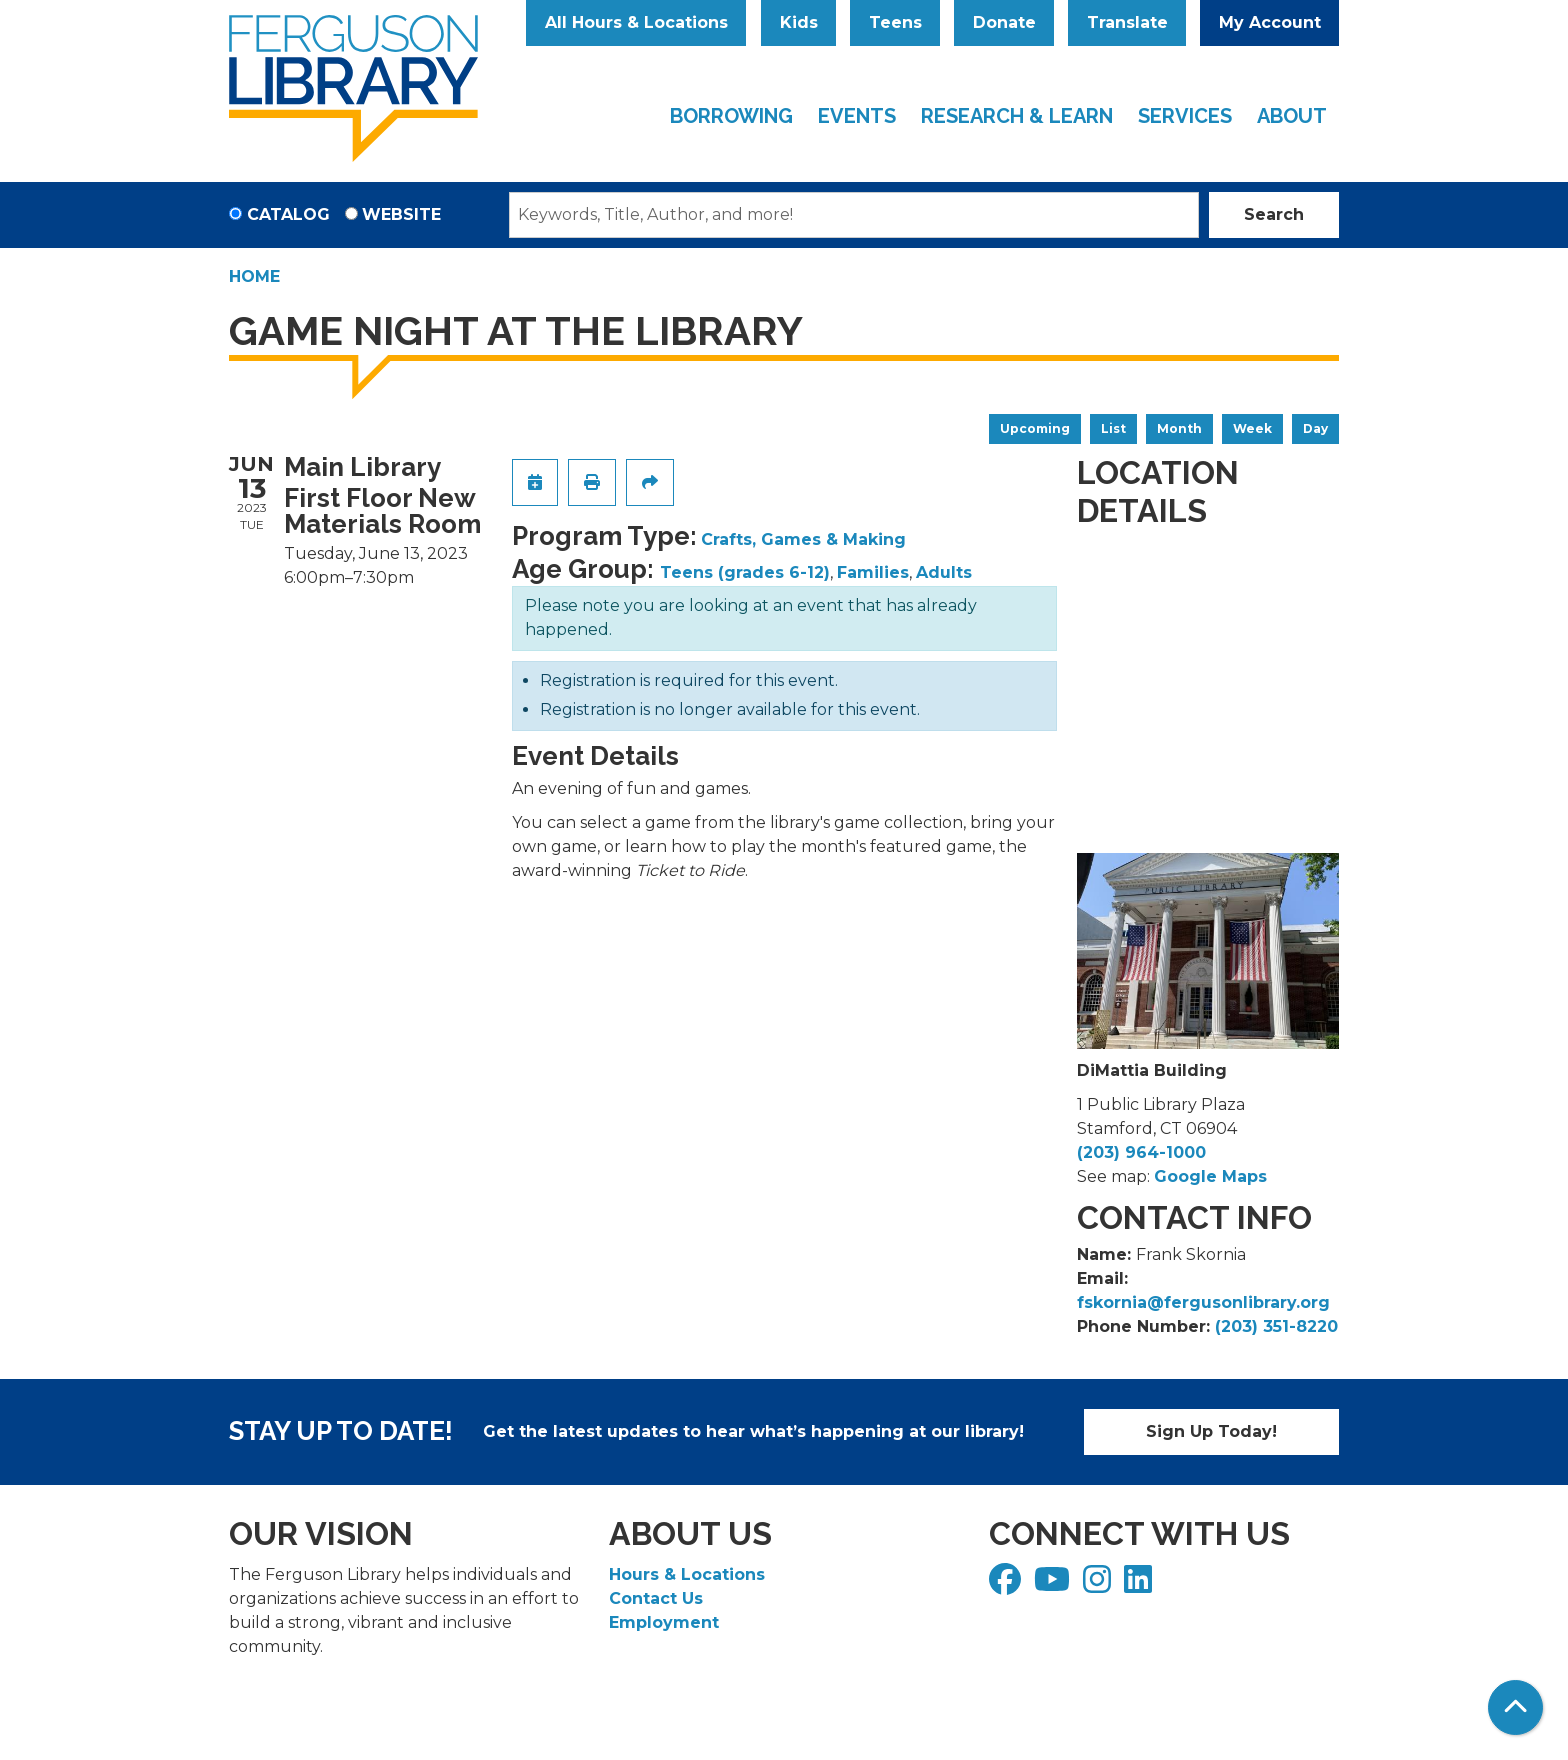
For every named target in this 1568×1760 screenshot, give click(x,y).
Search (1274, 214)
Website (401, 214)
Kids (799, 22)
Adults (944, 572)
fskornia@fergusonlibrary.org (1203, 1302)
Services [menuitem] (1185, 116)
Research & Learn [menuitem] (1017, 116)
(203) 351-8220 (1276, 1326)
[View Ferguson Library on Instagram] (1099, 1585)
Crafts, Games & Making (803, 539)
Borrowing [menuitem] (731, 116)
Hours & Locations (687, 1574)
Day (1315, 428)
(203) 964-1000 (1141, 1152)
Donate (1004, 22)
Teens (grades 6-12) (745, 572)
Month (1179, 428)
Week (1252, 428)
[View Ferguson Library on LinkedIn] (1140, 1585)
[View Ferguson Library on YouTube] (1054, 1585)
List (1113, 428)
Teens (895, 22)
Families (873, 572)
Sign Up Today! (1211, 1431)
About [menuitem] (1292, 116)
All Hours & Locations (636, 22)
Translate (1127, 22)
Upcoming (1035, 428)
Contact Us (656, 1598)
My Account (1270, 22)
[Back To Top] (1515, 1707)
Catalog (288, 214)
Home (254, 276)
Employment (664, 1622)
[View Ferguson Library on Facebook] (1007, 1585)
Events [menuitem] (857, 116)
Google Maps (1210, 1176)
